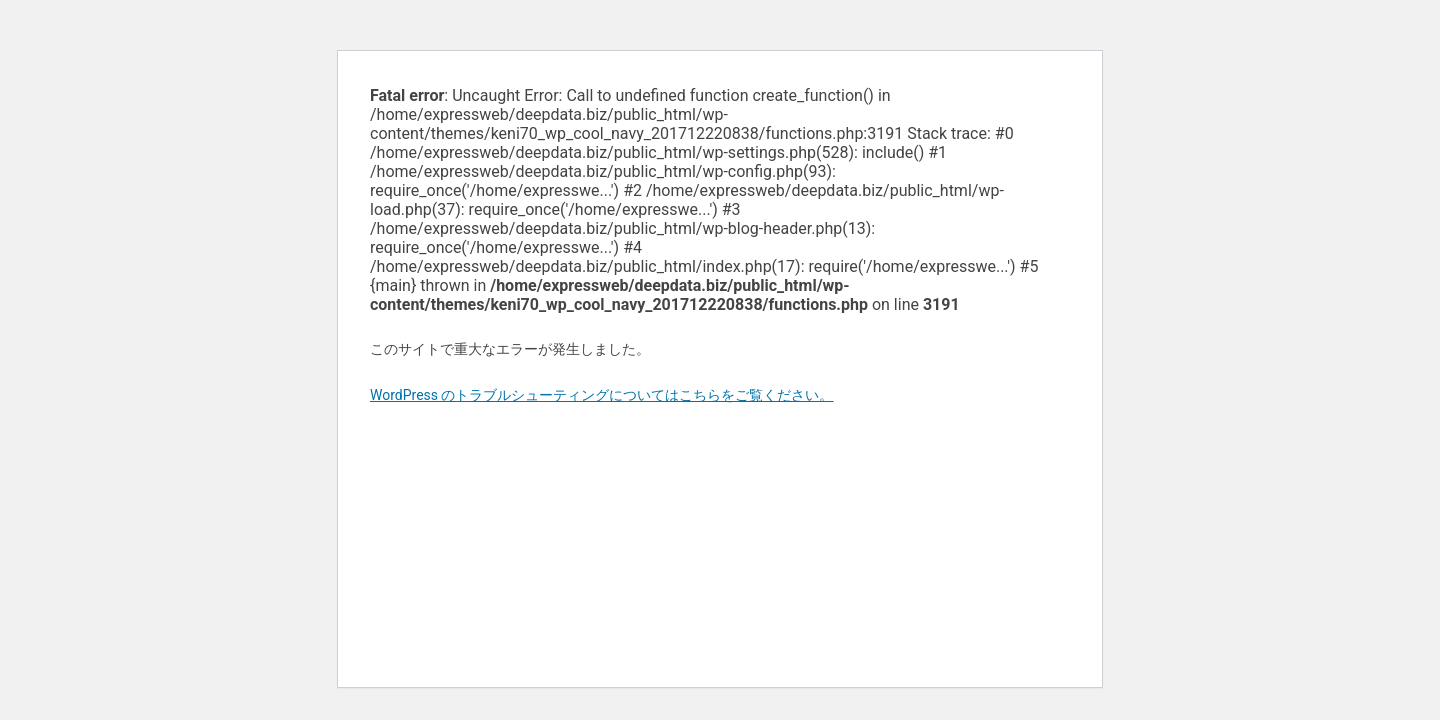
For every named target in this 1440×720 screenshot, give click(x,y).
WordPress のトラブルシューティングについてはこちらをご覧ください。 (602, 395)
